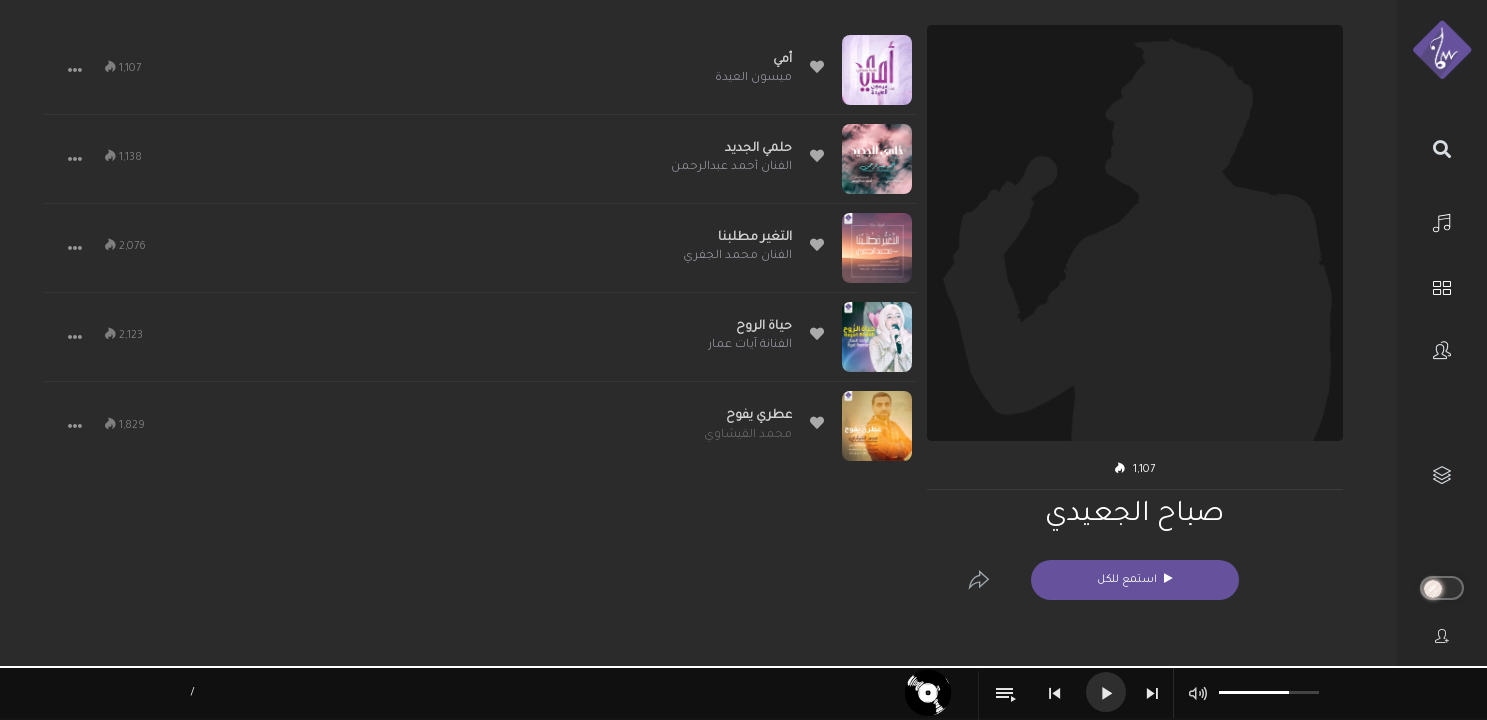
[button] (75, 70)
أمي (782, 60)
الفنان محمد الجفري (737, 256)
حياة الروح (764, 327)
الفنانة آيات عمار (750, 345)
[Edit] (979, 580)
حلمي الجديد (758, 149)
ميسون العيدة (753, 78)
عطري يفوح (759, 416)
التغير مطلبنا (755, 238)
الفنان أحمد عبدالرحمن (731, 167)
